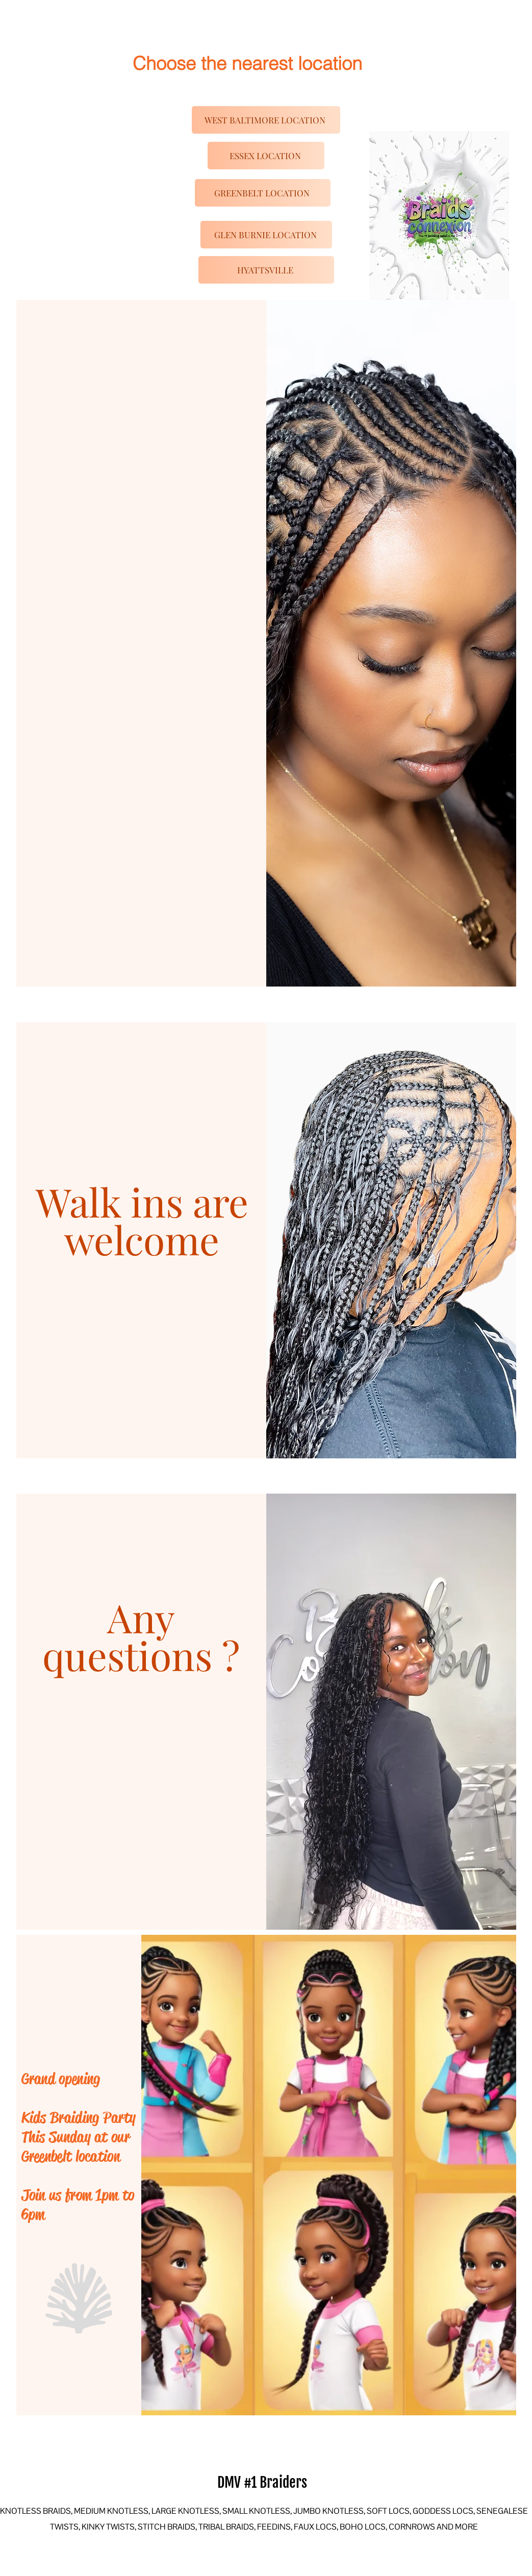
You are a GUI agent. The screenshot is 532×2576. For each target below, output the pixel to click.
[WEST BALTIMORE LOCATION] (266, 120)
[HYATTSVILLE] (266, 270)
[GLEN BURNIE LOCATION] (266, 234)
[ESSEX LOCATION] (266, 155)
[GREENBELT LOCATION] (263, 193)
